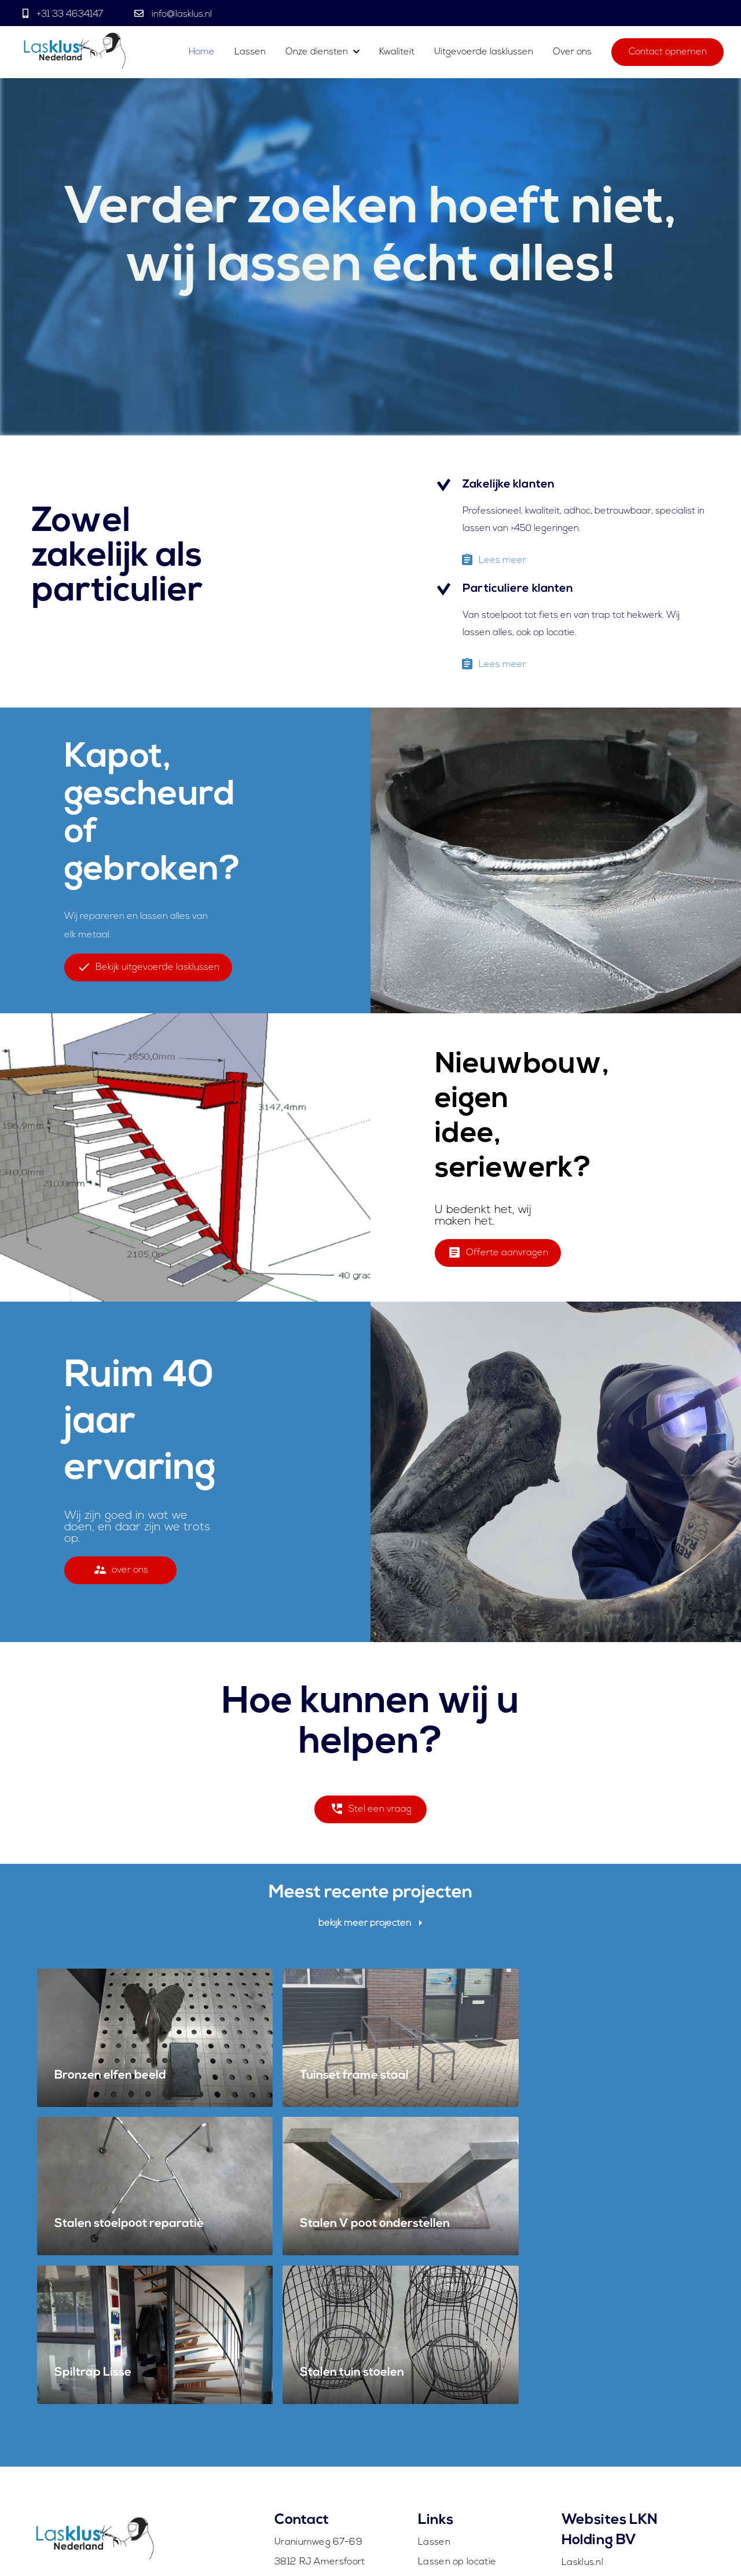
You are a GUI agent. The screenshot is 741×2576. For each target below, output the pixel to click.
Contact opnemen (668, 53)
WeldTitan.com (595, 2430)
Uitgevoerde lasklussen (483, 53)
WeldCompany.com (605, 2411)
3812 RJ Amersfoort (319, 2390)
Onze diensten (316, 53)
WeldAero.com (595, 2449)
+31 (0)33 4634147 (315, 2429)
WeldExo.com (592, 2469)
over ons (120, 1573)
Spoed (432, 2410)
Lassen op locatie (457, 2390)
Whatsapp (298, 2448)
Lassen (251, 53)
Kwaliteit (396, 53)
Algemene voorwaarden (651, 2548)
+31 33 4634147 (70, 14)
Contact (435, 2468)
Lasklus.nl (582, 2392)
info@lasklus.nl (181, 14)
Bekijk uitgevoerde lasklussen (148, 970)
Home (202, 53)
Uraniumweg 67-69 (318, 2371)
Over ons (572, 53)
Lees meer (493, 563)
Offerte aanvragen (497, 1256)
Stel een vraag (371, 1812)
